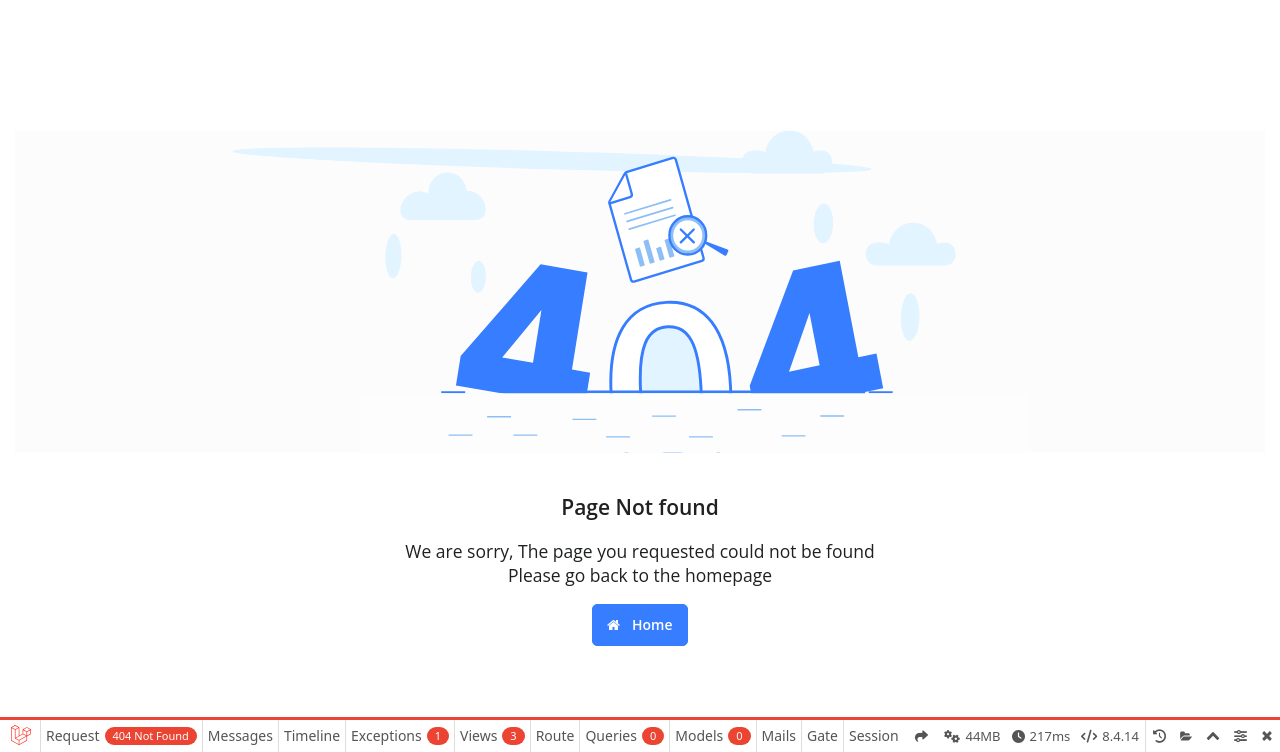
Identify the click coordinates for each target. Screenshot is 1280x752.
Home (639, 624)
